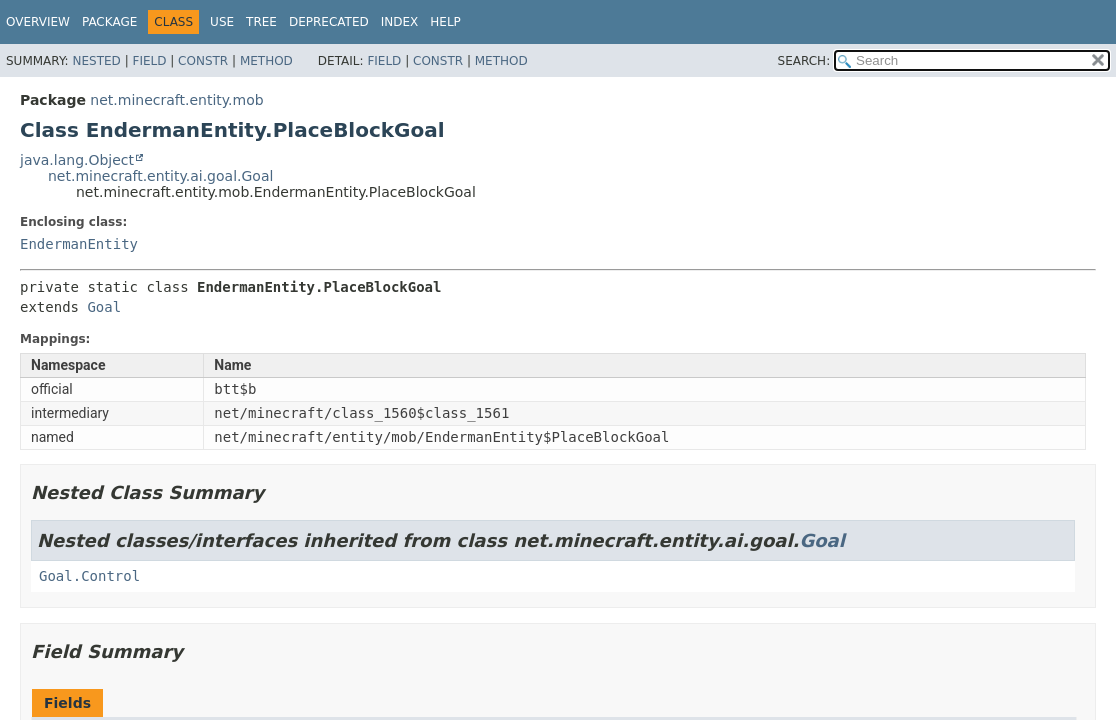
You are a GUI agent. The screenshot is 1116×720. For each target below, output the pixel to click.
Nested (96, 61)
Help (445, 22)
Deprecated (329, 22)
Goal (104, 307)
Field (149, 61)
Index (400, 22)
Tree (261, 22)
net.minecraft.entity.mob (176, 100)
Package (109, 22)
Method (266, 61)
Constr (203, 61)
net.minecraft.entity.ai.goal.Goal (160, 176)
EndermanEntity (79, 244)
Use (222, 22)
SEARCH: (804, 61)
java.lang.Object (77, 160)
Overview (38, 22)
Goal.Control (89, 576)
